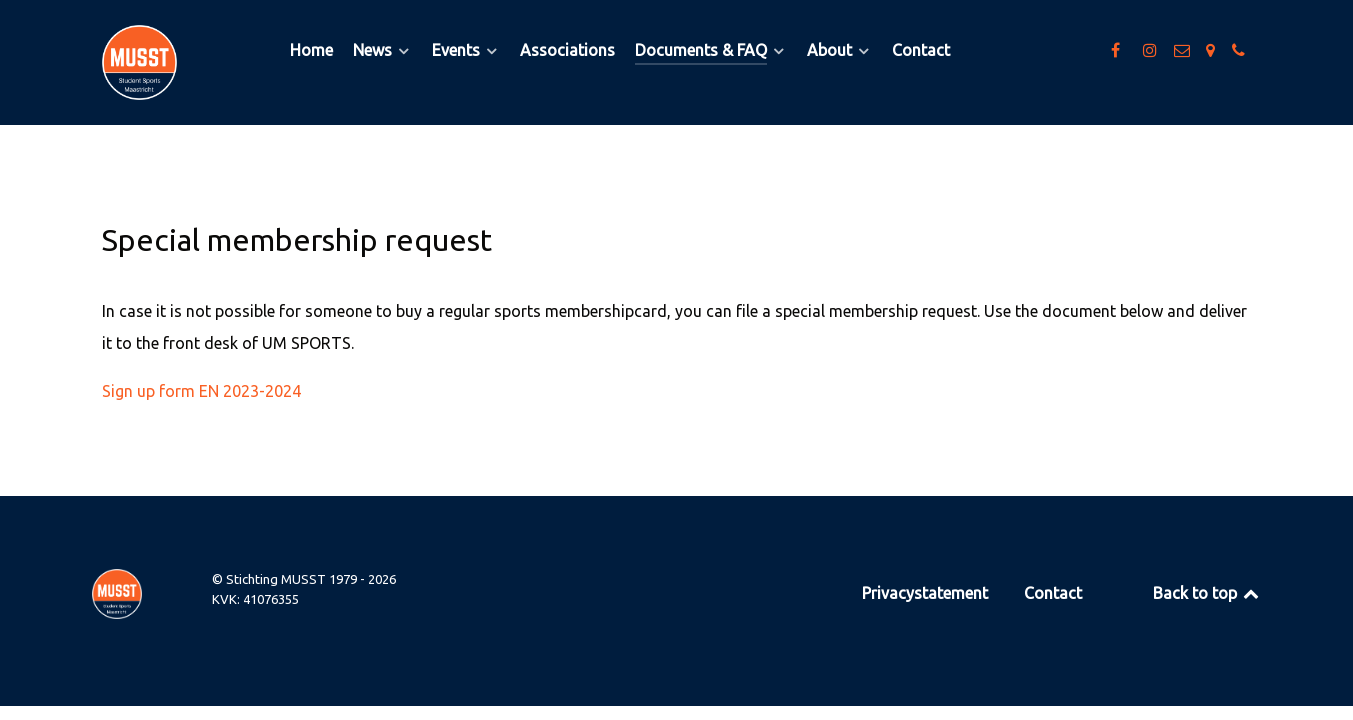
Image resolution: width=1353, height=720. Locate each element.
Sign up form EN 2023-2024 (201, 391)
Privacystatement (925, 593)
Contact (1053, 593)
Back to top (1207, 593)
